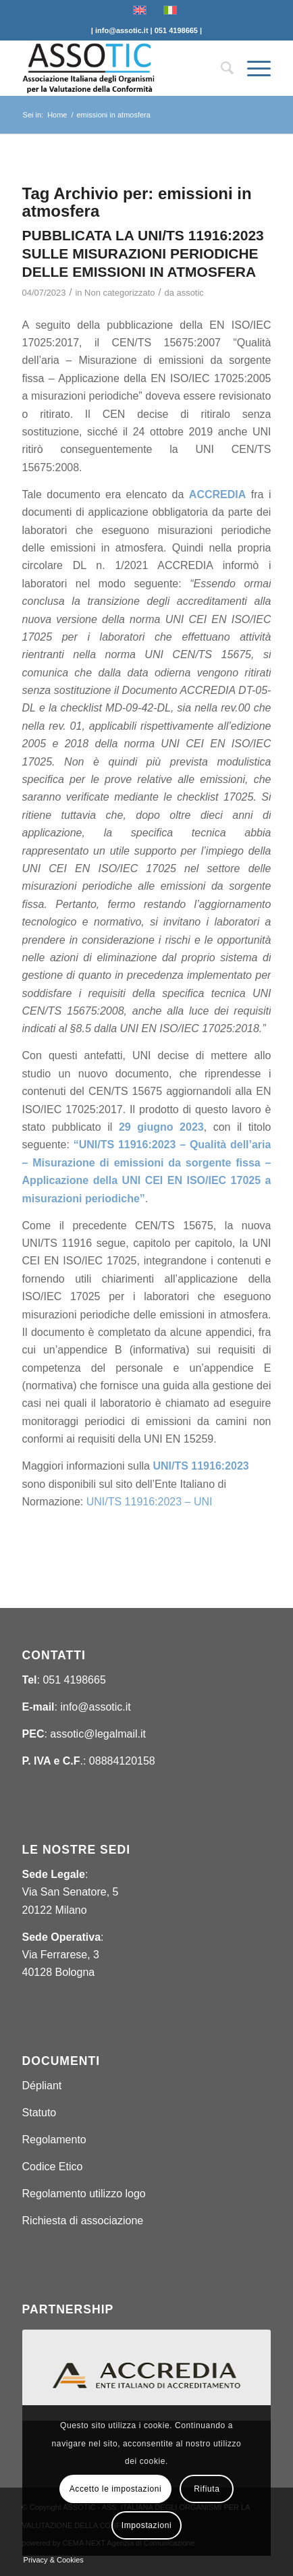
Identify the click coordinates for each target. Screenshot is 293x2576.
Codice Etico (52, 2166)
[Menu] (252, 68)
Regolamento (54, 2139)
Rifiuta (206, 2489)
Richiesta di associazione (83, 2220)
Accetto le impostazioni (116, 2489)
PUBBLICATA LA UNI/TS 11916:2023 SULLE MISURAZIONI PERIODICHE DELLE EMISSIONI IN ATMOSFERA (143, 253)
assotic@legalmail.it (98, 1734)
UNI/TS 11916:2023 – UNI (149, 1501)
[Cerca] (220, 68)
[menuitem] (220, 68)
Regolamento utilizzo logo (84, 2193)
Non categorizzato (119, 293)
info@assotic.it (95, 1707)
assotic (190, 293)
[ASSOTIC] (121, 68)
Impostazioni (147, 2525)
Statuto (39, 2112)
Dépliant (42, 2085)
